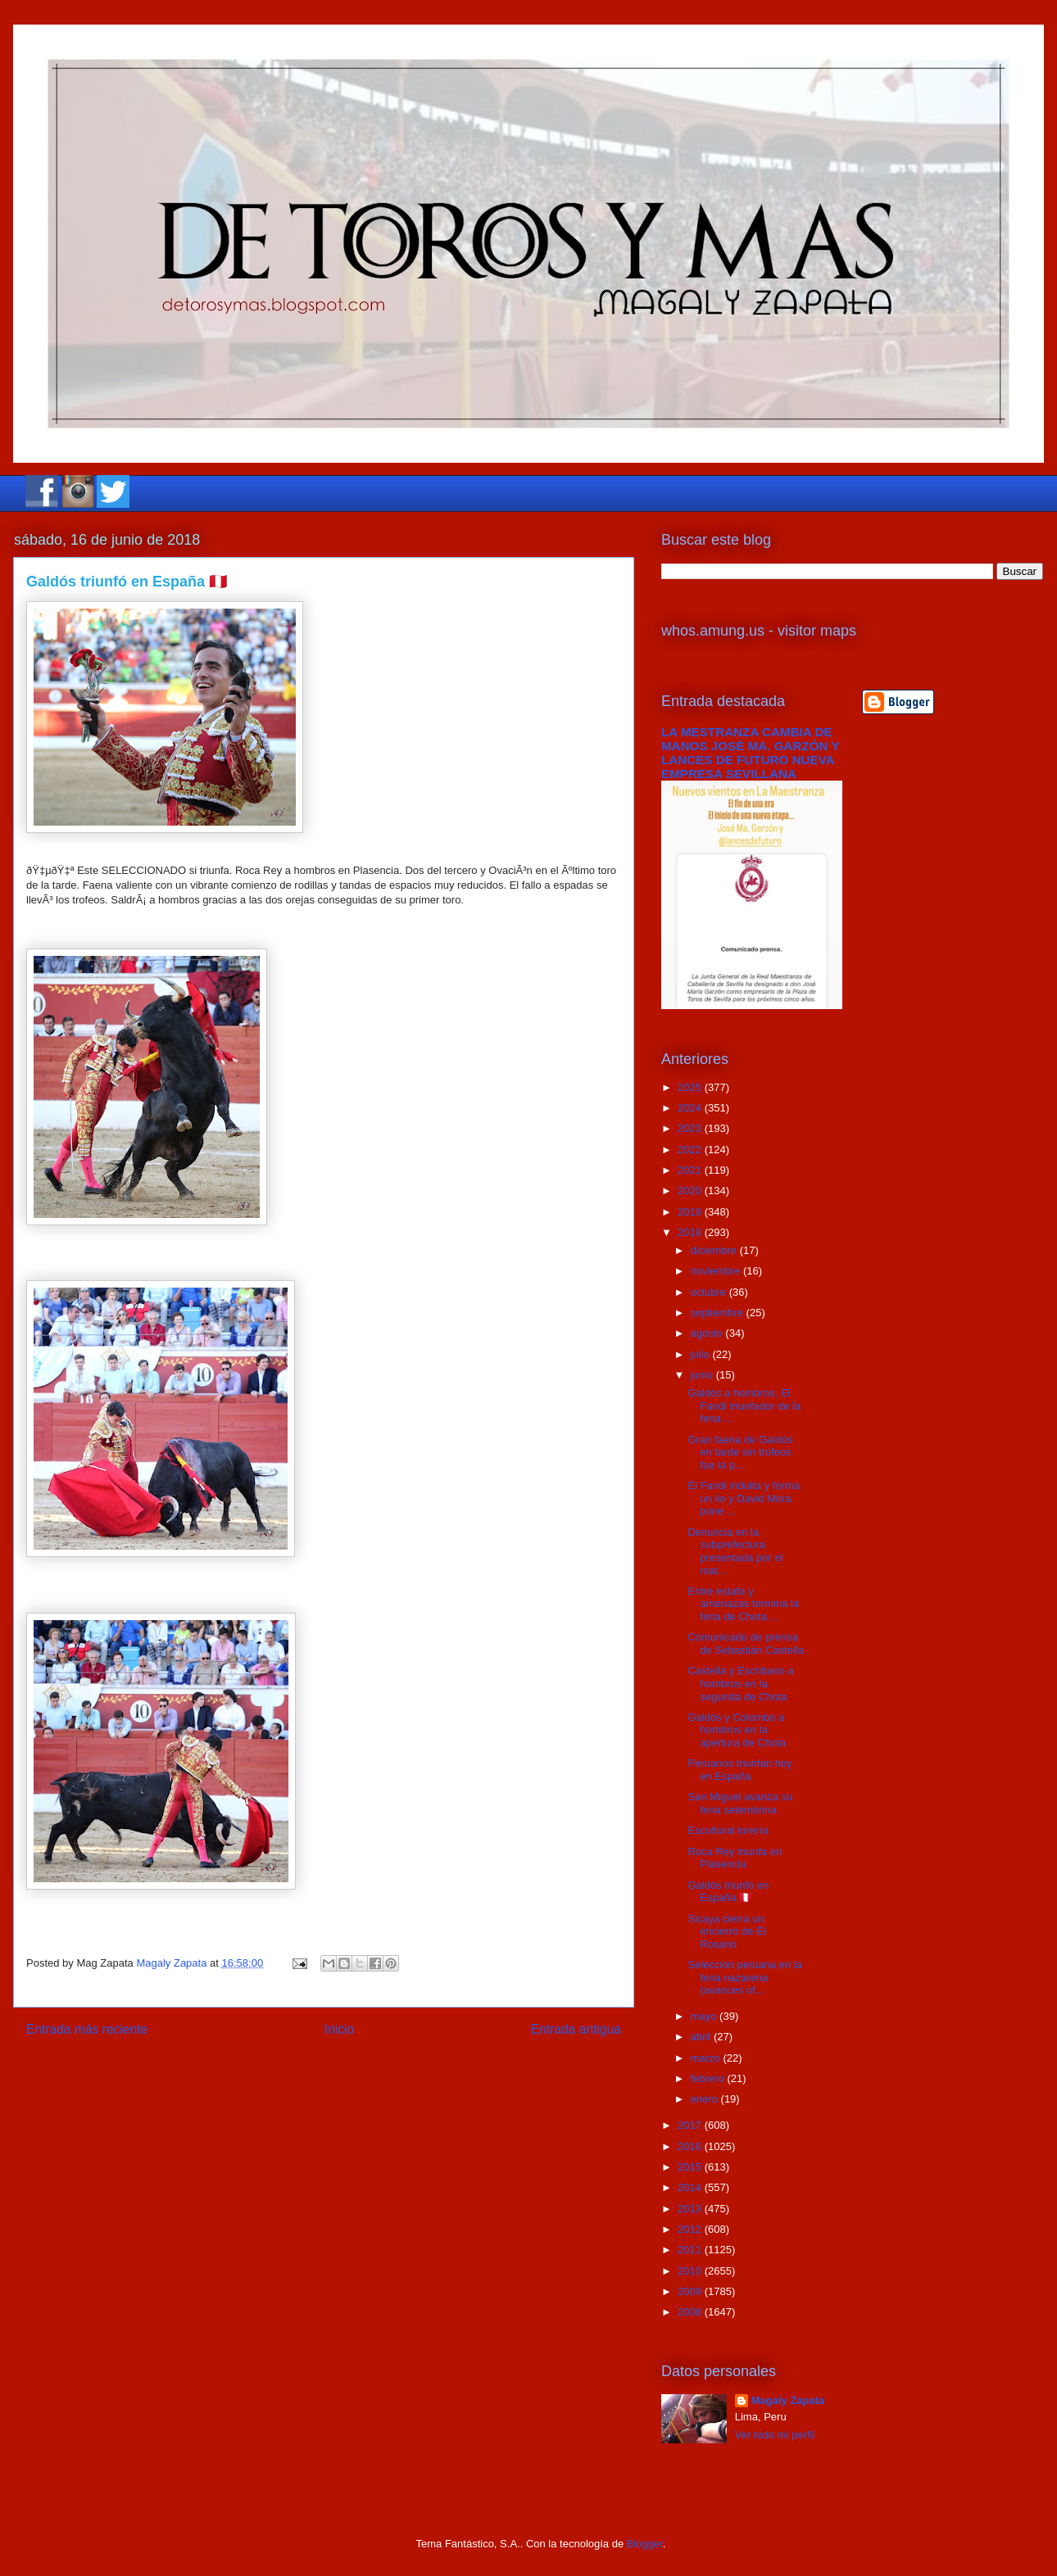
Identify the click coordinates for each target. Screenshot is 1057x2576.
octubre (710, 1292)
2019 (691, 1212)
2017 (691, 2125)
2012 (691, 2229)
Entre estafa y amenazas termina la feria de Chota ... (743, 1604)
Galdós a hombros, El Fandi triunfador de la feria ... (744, 1405)
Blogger (645, 2544)
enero (706, 2099)
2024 (691, 1108)
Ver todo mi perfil (775, 2435)
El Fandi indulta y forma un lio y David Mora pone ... (743, 1498)
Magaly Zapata (788, 2400)
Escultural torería (727, 1830)
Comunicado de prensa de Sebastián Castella (745, 1643)
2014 (691, 2187)
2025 (691, 1087)
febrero (709, 2078)
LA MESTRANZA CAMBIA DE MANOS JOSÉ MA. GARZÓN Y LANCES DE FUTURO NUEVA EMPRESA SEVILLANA (750, 753)
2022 (691, 1149)
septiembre (718, 1312)
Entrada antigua (576, 2029)
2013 (691, 2209)
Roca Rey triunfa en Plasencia (734, 1858)
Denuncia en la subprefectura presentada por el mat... (735, 1551)
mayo (705, 2016)
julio (702, 1354)
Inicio (339, 2029)
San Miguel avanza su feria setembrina (739, 1803)
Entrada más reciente (86, 2029)
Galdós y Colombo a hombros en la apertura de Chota (736, 1730)
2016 (691, 2146)
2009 (691, 2291)
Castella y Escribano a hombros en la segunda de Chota (740, 1683)
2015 (691, 2167)
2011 (691, 2249)
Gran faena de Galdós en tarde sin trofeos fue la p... (739, 1452)
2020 (691, 1190)
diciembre (715, 1250)
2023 (691, 1128)
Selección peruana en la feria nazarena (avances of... (744, 1977)
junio (703, 1375)
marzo (707, 2058)
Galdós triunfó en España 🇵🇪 (728, 1891)
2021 (691, 1170)
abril (702, 2036)
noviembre (717, 1271)
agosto (708, 1333)
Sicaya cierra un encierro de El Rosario (726, 1931)
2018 (691, 1232)
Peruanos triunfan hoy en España (739, 1769)
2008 (691, 2312)
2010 (691, 2271)
